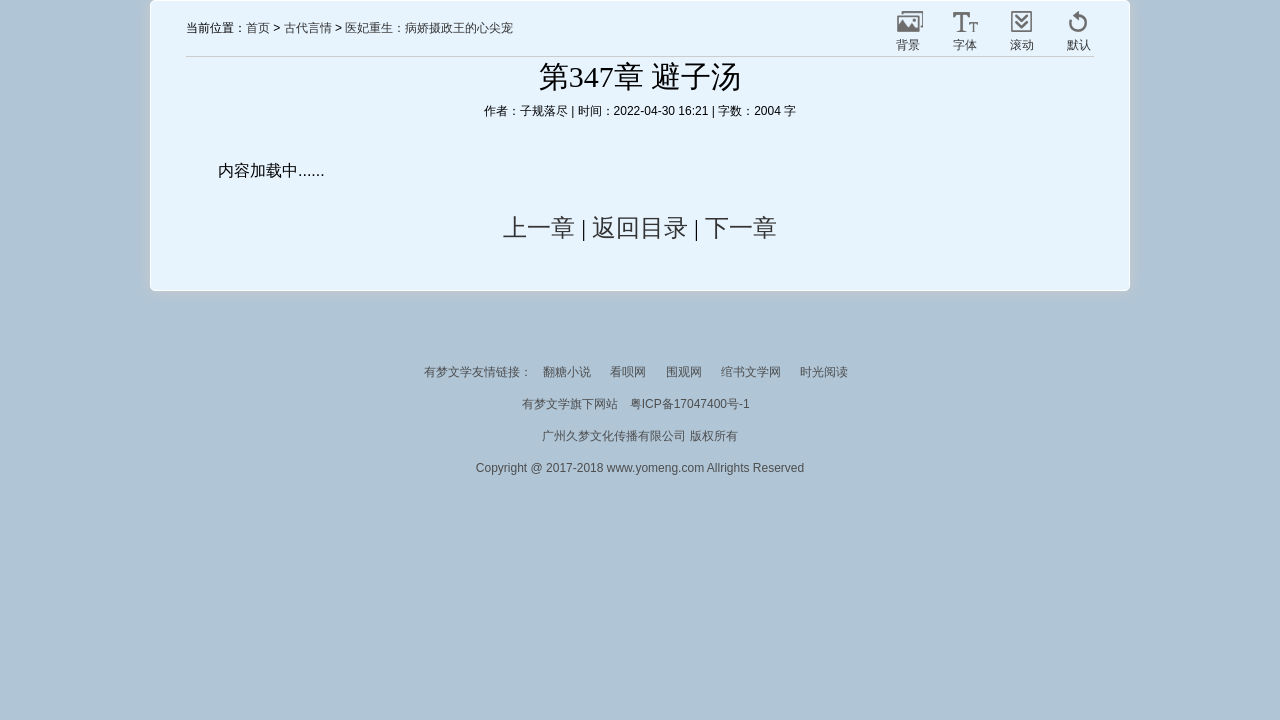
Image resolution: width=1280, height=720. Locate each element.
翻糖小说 (567, 372)
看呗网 (628, 372)
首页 (258, 28)
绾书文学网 (751, 372)
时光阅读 (824, 372)
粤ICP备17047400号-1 (690, 404)
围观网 (684, 372)
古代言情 (308, 28)
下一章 (741, 228)
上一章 (539, 228)
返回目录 (640, 228)
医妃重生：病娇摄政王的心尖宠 (429, 28)
